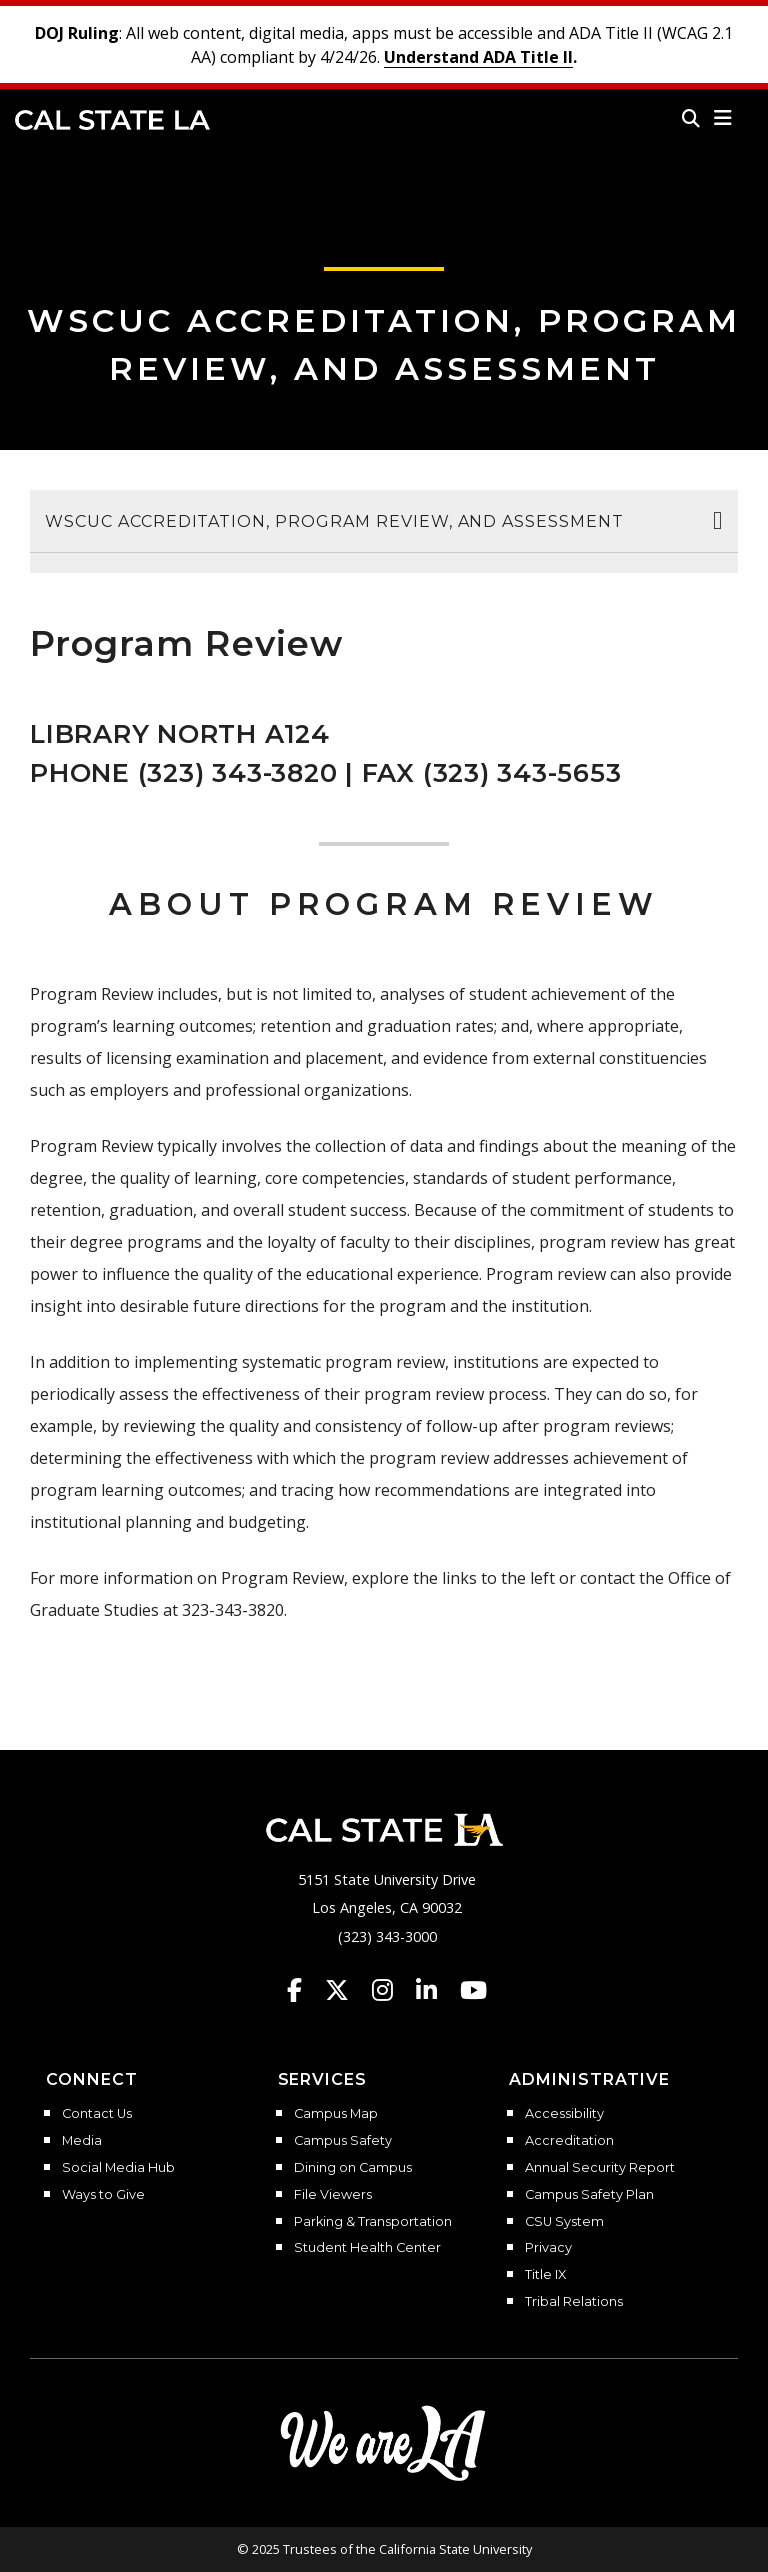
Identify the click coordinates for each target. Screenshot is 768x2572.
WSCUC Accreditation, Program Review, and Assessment (334, 521)
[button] (723, 118)
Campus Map (336, 2114)
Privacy (548, 2248)
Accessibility (564, 2114)
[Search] (691, 118)
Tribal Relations (574, 2302)
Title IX (545, 2275)
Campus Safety (343, 2141)
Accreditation (569, 2141)
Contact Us (97, 2114)
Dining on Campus (353, 2168)
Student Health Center (367, 2248)
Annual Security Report (600, 2168)
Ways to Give (103, 2195)
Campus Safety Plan (589, 2195)
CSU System (564, 2222)
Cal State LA (112, 120)
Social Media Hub (118, 2168)
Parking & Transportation (373, 2222)
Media (82, 2141)
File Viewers (333, 2195)
